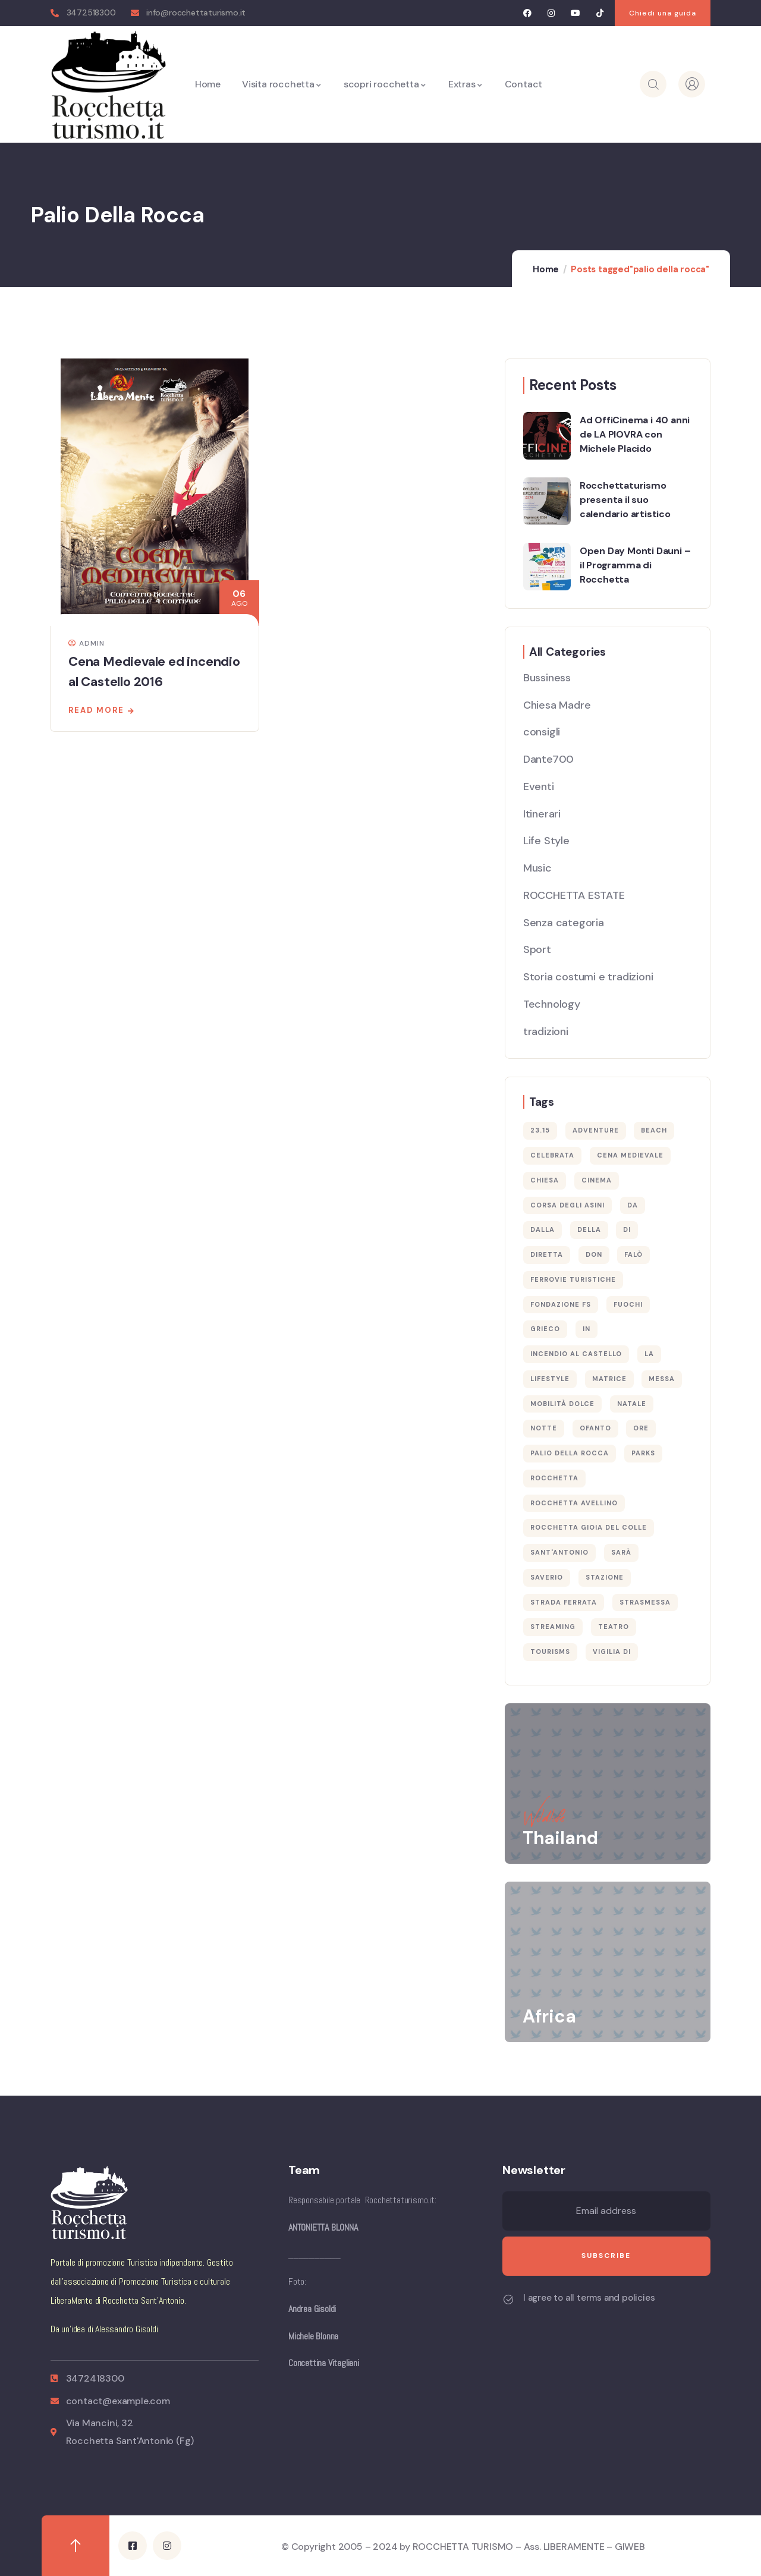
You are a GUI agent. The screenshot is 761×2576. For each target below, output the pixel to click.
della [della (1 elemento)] (589, 1229)
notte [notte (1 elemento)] (543, 1428)
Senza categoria (563, 923)
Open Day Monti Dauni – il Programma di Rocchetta (635, 565)
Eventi (538, 786)
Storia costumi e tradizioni (588, 977)
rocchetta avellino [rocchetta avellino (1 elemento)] (574, 1503)
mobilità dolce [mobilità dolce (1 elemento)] (562, 1403)
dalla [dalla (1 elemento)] (542, 1229)
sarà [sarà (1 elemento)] (621, 1552)
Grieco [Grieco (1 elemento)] (545, 1329)
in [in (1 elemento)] (586, 1329)
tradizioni (545, 1031)
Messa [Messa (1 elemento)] (662, 1379)
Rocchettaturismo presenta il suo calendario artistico (625, 499)
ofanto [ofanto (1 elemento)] (595, 1428)
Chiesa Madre (557, 705)
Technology (551, 1004)
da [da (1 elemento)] (632, 1205)
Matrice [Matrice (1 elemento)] (609, 1379)
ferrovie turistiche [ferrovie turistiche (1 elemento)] (573, 1279)
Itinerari (542, 814)
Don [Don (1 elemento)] (594, 1254)
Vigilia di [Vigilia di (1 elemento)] (612, 1651)
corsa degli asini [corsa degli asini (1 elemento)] (567, 1205)
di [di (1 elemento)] (627, 1229)
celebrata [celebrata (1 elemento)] (552, 1155)
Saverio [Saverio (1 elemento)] (546, 1577)
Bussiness (547, 678)
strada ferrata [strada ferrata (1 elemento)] (563, 1602)
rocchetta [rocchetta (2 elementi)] (554, 1478)
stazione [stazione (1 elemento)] (605, 1577)
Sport (537, 949)
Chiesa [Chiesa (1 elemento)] (544, 1180)
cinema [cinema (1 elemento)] (596, 1180)
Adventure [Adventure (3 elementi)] (596, 1130)
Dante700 (548, 759)
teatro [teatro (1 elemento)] (613, 1626)
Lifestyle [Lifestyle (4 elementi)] (550, 1379)
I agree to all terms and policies (589, 2298)
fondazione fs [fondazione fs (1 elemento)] (560, 1304)
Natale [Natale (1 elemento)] (631, 1403)
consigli (541, 732)
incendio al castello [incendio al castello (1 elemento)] (576, 1354)
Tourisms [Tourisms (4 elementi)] (550, 1651)
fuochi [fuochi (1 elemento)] (628, 1304)
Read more (96, 710)
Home (546, 269)
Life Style (546, 840)
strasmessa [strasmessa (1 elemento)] (645, 1602)
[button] (662, 13)
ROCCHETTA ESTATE (574, 895)
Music (537, 868)
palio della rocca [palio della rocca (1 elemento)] (569, 1453)
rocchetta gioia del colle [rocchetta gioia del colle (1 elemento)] (588, 1527)
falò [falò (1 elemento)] (633, 1254)
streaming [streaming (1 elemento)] (553, 1626)
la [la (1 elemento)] (649, 1354)
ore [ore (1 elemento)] (641, 1428)
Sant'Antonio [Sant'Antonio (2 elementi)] (559, 1552)
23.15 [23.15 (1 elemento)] (540, 1130)
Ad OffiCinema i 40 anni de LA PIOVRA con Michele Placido (635, 434)
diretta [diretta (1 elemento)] (546, 1254)
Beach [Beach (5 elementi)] (654, 1130)
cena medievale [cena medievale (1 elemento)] (630, 1155)
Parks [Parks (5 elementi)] (643, 1453)
